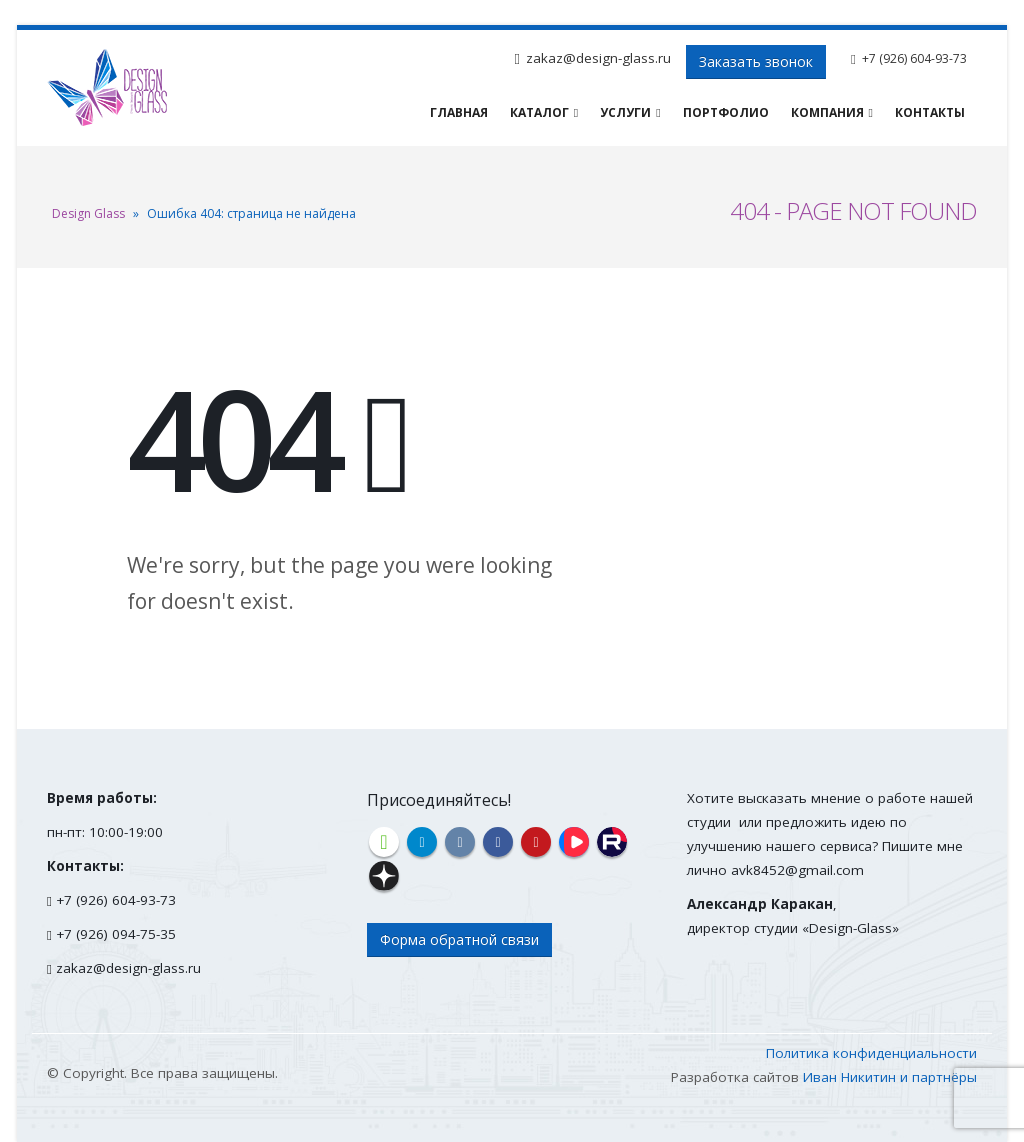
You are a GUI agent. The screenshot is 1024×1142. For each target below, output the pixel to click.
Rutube (612, 842)
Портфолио (726, 112)
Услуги (625, 112)
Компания (827, 112)
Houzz (384, 842)
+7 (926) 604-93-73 (914, 58)
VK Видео (574, 842)
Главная (459, 112)
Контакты (930, 112)
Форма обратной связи (459, 939)
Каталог (539, 112)
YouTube (536, 842)
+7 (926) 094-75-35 (116, 934)
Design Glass (88, 213)
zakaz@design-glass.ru (598, 58)
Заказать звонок (756, 61)
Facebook (498, 842)
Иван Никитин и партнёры (890, 1077)
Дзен (384, 876)
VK (460, 842)
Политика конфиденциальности (871, 1053)
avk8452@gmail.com (797, 870)
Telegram (422, 842)
